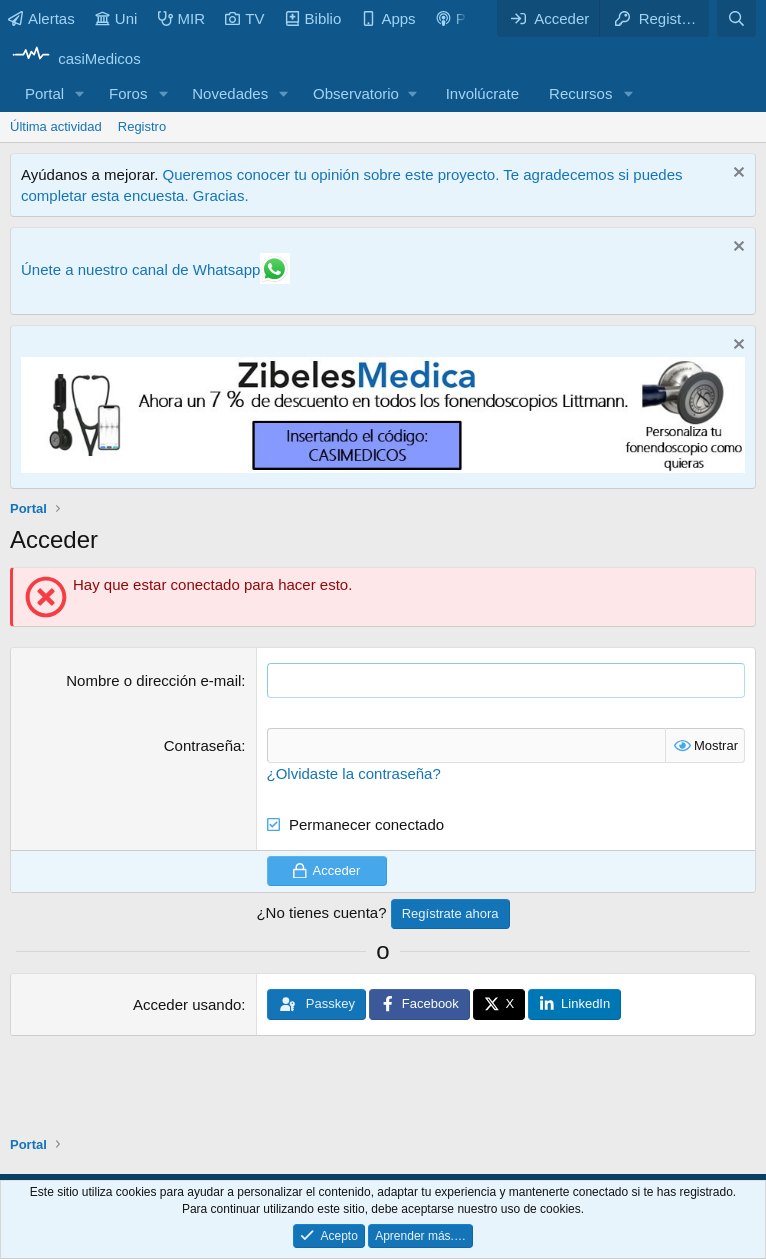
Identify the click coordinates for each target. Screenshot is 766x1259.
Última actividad (56, 126)
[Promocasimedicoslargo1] (383, 467)
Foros (128, 93)
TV (244, 18)
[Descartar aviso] (736, 174)
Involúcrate (482, 93)
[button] (80, 93)
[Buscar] (736, 18)
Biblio (313, 18)
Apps (388, 18)
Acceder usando (187, 1004)
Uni (116, 18)
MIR (182, 18)
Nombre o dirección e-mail (153, 680)
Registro (142, 126)
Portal (44, 93)
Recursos (580, 93)
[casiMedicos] (75, 58)
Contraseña (203, 745)
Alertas (41, 18)
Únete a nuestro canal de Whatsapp (140, 269)
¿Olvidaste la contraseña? (354, 773)
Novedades (230, 93)
